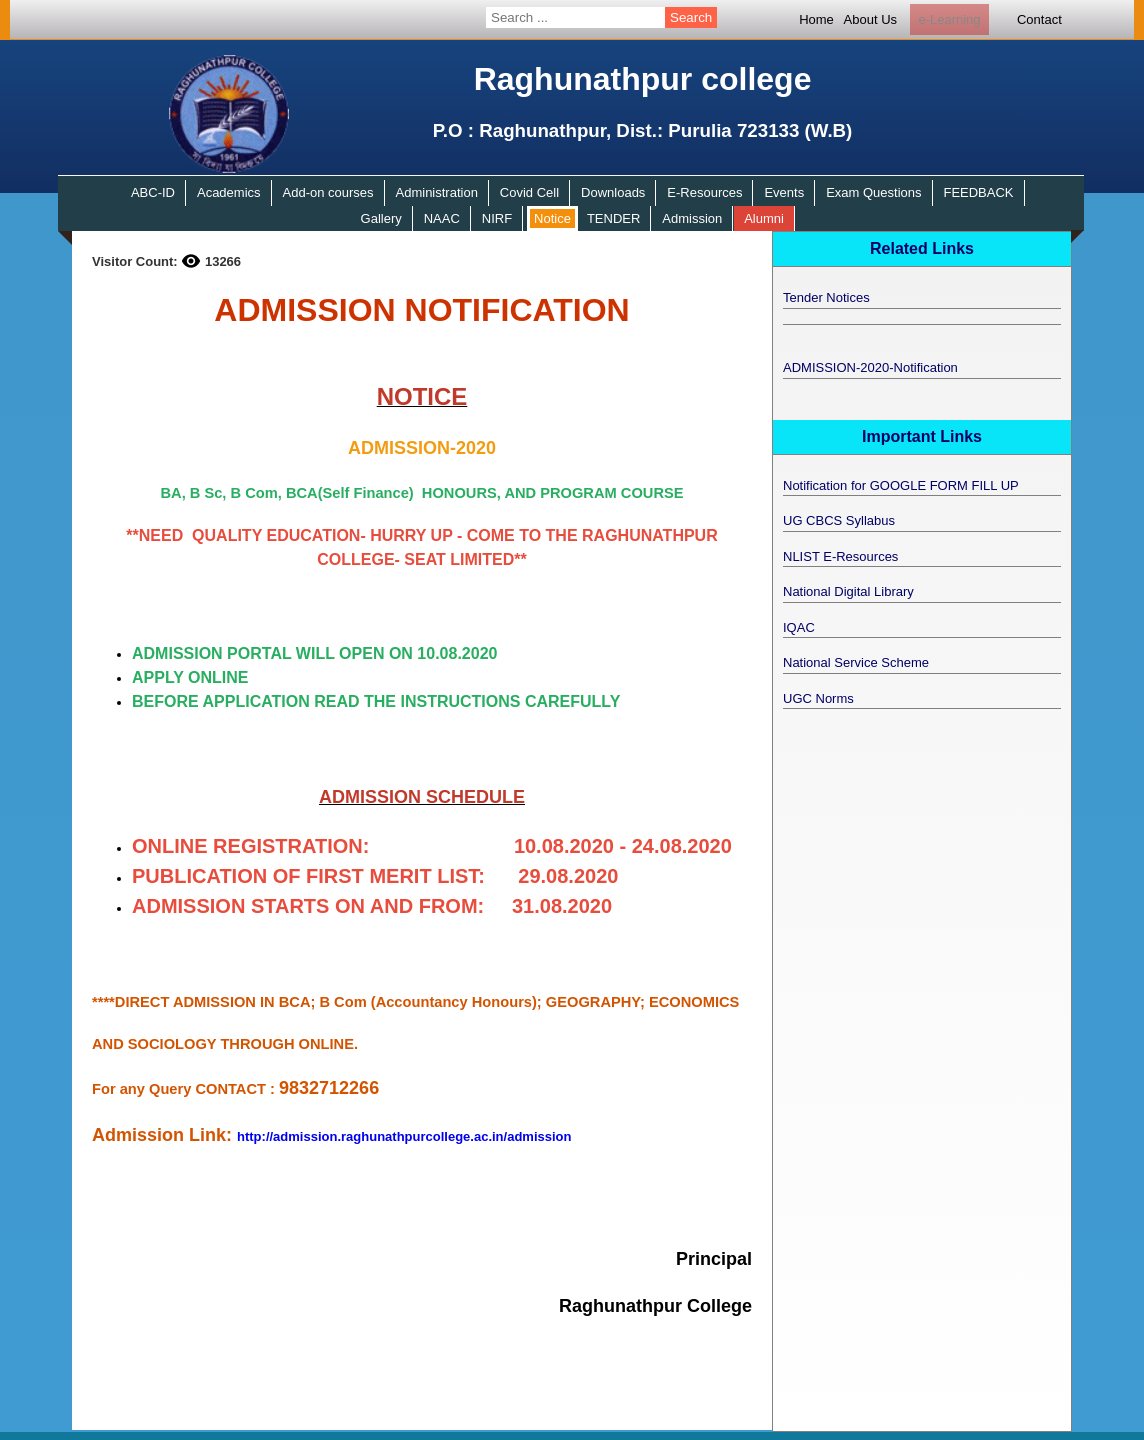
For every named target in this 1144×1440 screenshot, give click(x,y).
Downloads (613, 192)
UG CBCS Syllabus (839, 520)
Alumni (764, 218)
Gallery (381, 218)
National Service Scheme (856, 662)
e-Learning (949, 19)
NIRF (497, 218)
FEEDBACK (978, 192)
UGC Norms (818, 698)
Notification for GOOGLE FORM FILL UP (901, 485)
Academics (229, 192)
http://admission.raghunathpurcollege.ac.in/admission (404, 1136)
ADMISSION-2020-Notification (870, 367)
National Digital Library (848, 591)
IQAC (799, 627)
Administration (437, 192)
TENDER (613, 218)
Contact (1039, 19)
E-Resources (704, 192)
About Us (870, 19)
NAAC (442, 218)
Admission (692, 218)
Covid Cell (529, 192)
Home (816, 19)
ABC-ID (153, 192)
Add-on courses (328, 192)
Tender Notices (826, 297)
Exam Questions (873, 192)
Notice (552, 218)
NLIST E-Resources (840, 556)
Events (784, 192)
